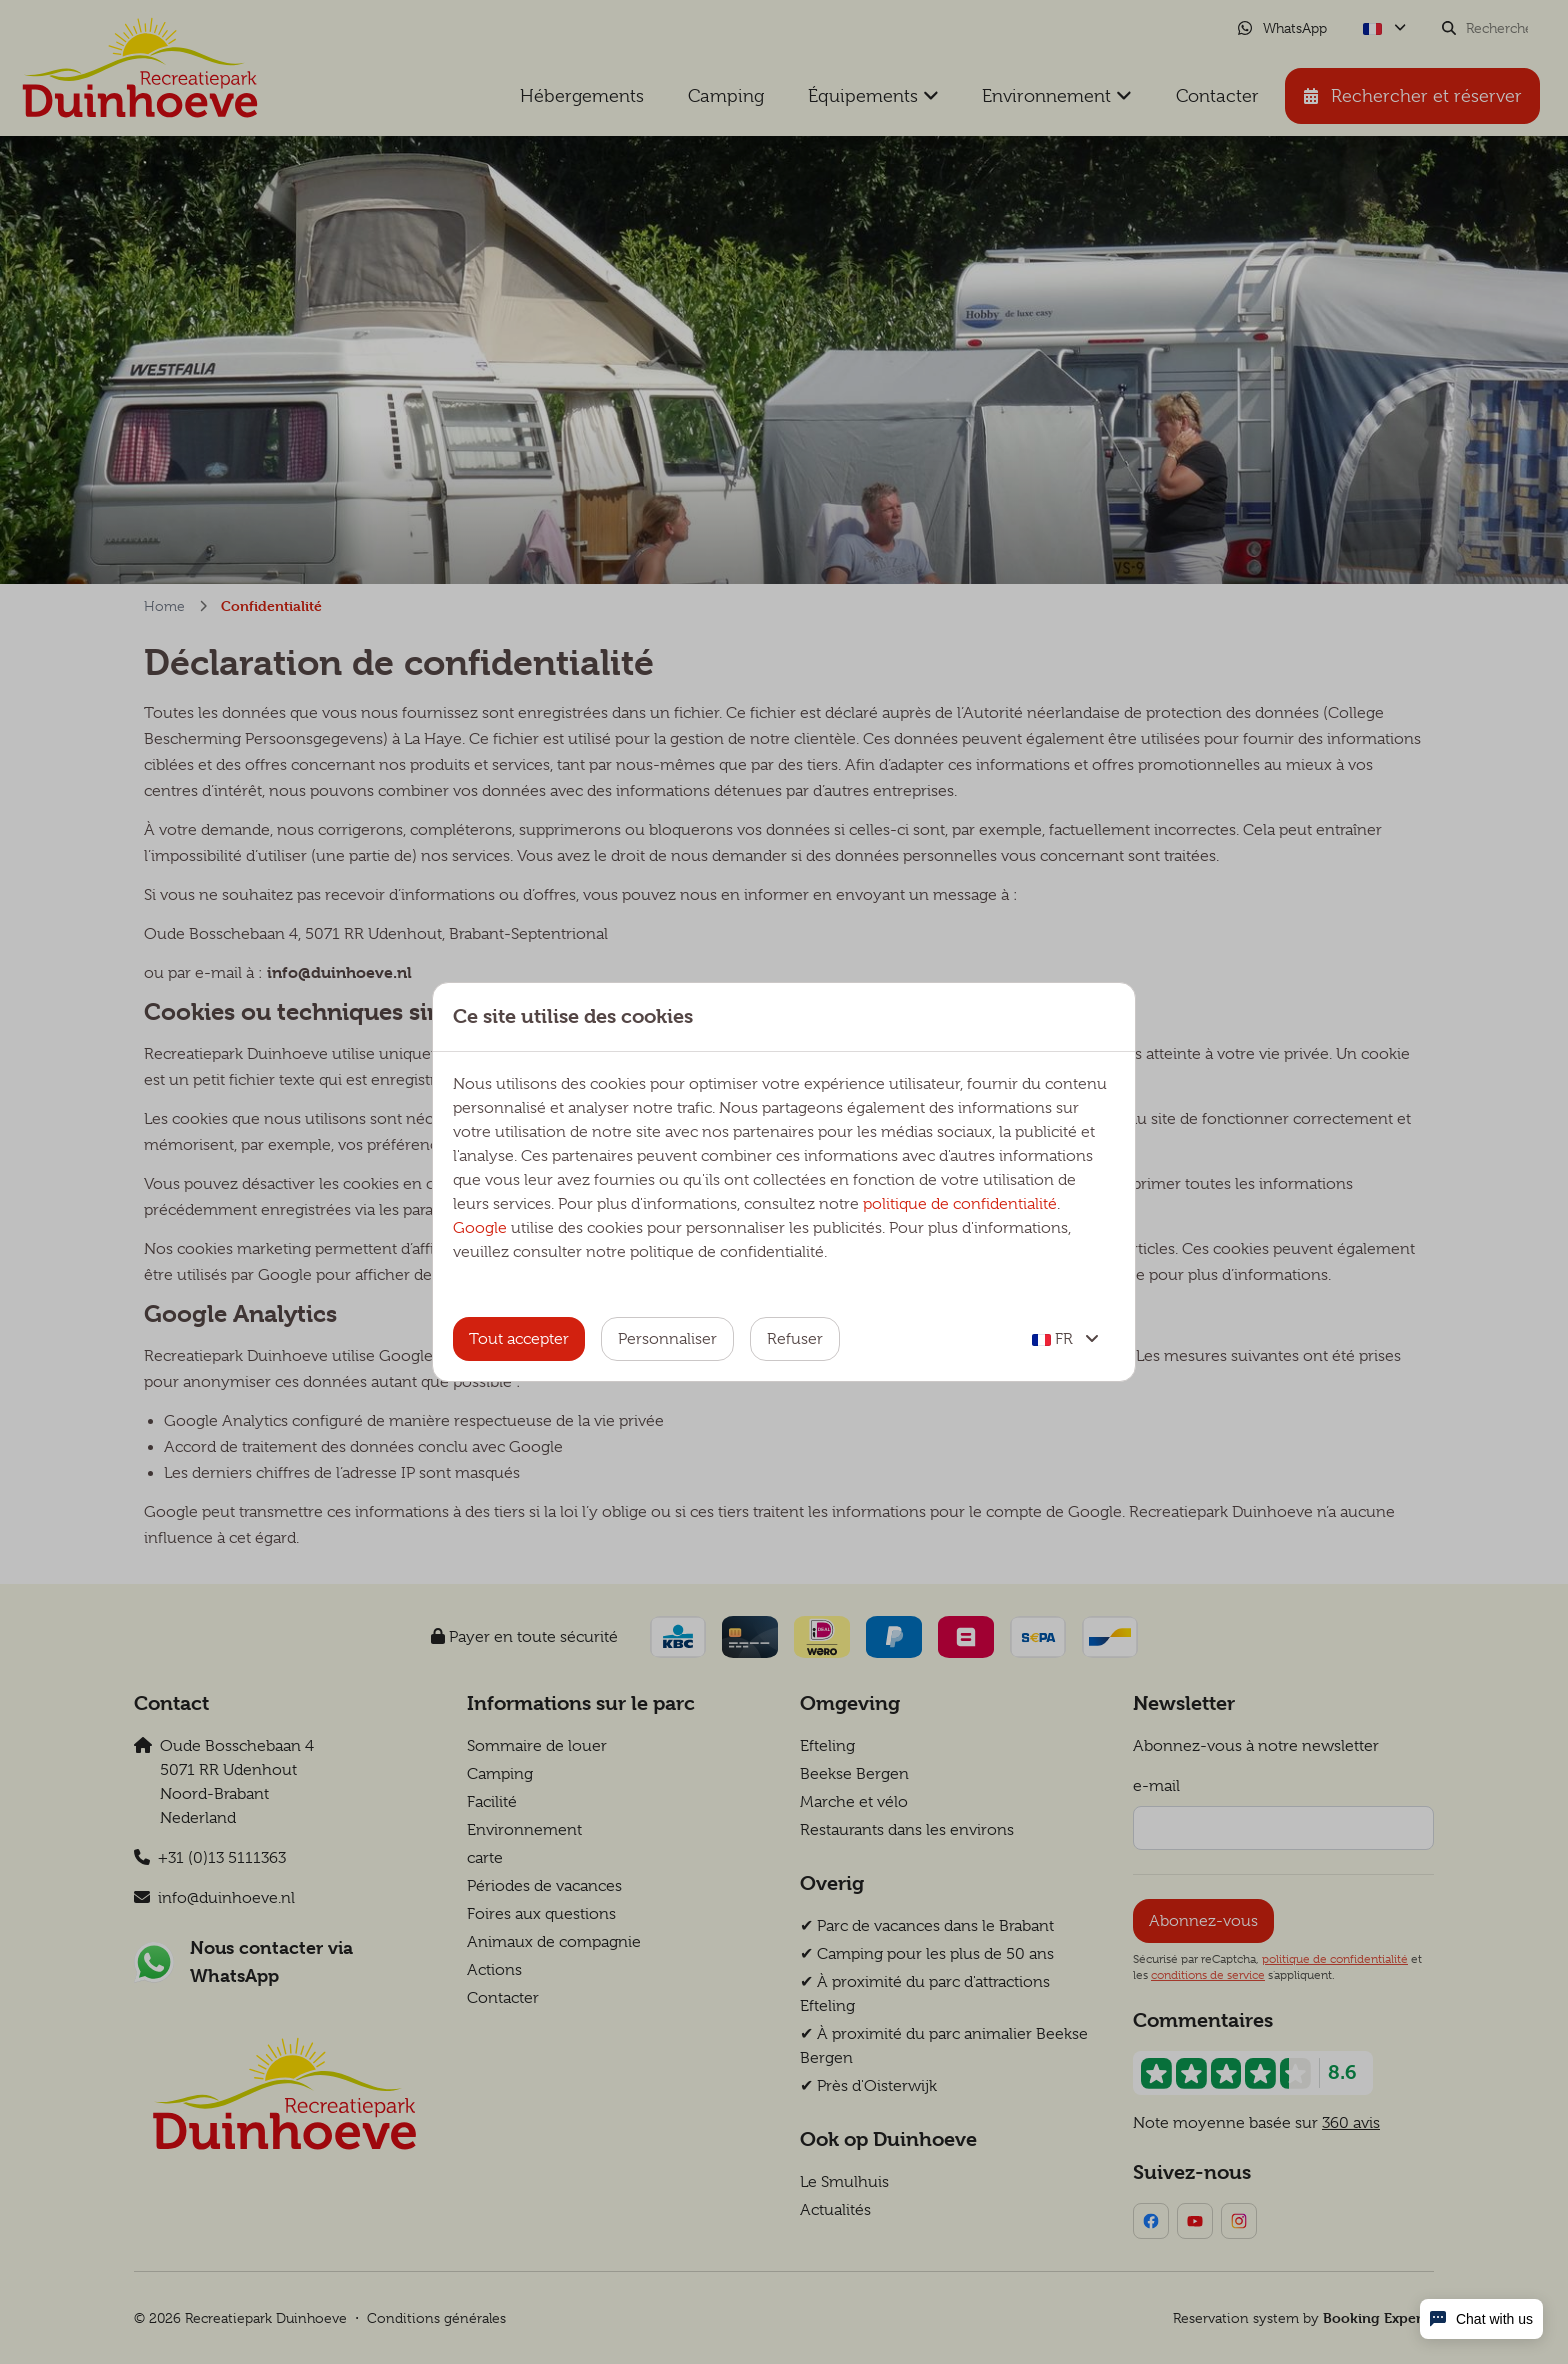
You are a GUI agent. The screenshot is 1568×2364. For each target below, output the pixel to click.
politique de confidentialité (960, 1204)
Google (480, 1228)
